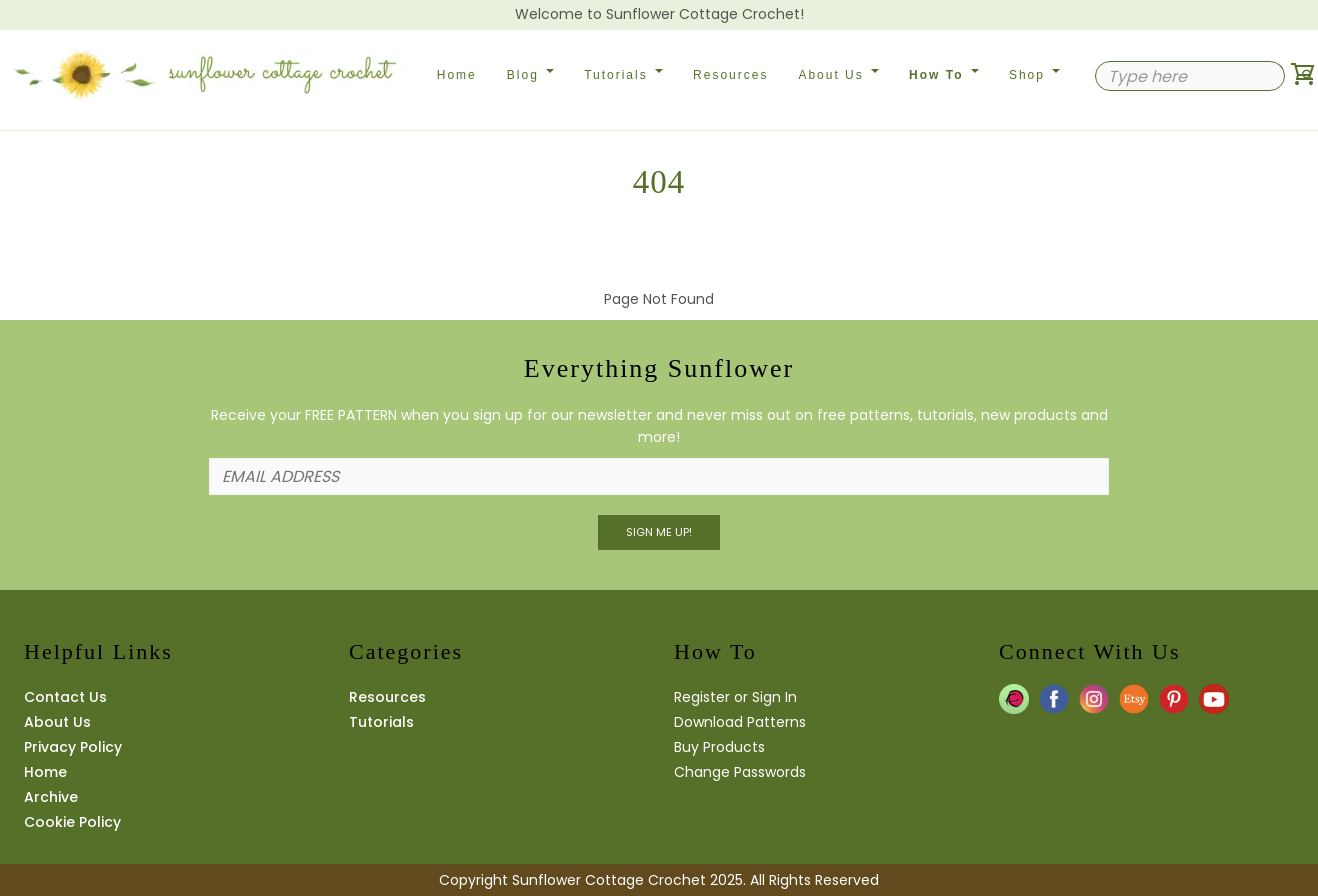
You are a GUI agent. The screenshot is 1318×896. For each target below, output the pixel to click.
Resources (730, 75)
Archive (51, 797)
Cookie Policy (72, 822)
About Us (838, 75)
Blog (530, 75)
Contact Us (65, 697)
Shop (1034, 75)
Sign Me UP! (659, 532)
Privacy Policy (73, 747)
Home (457, 75)
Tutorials (623, 75)
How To (944, 75)
